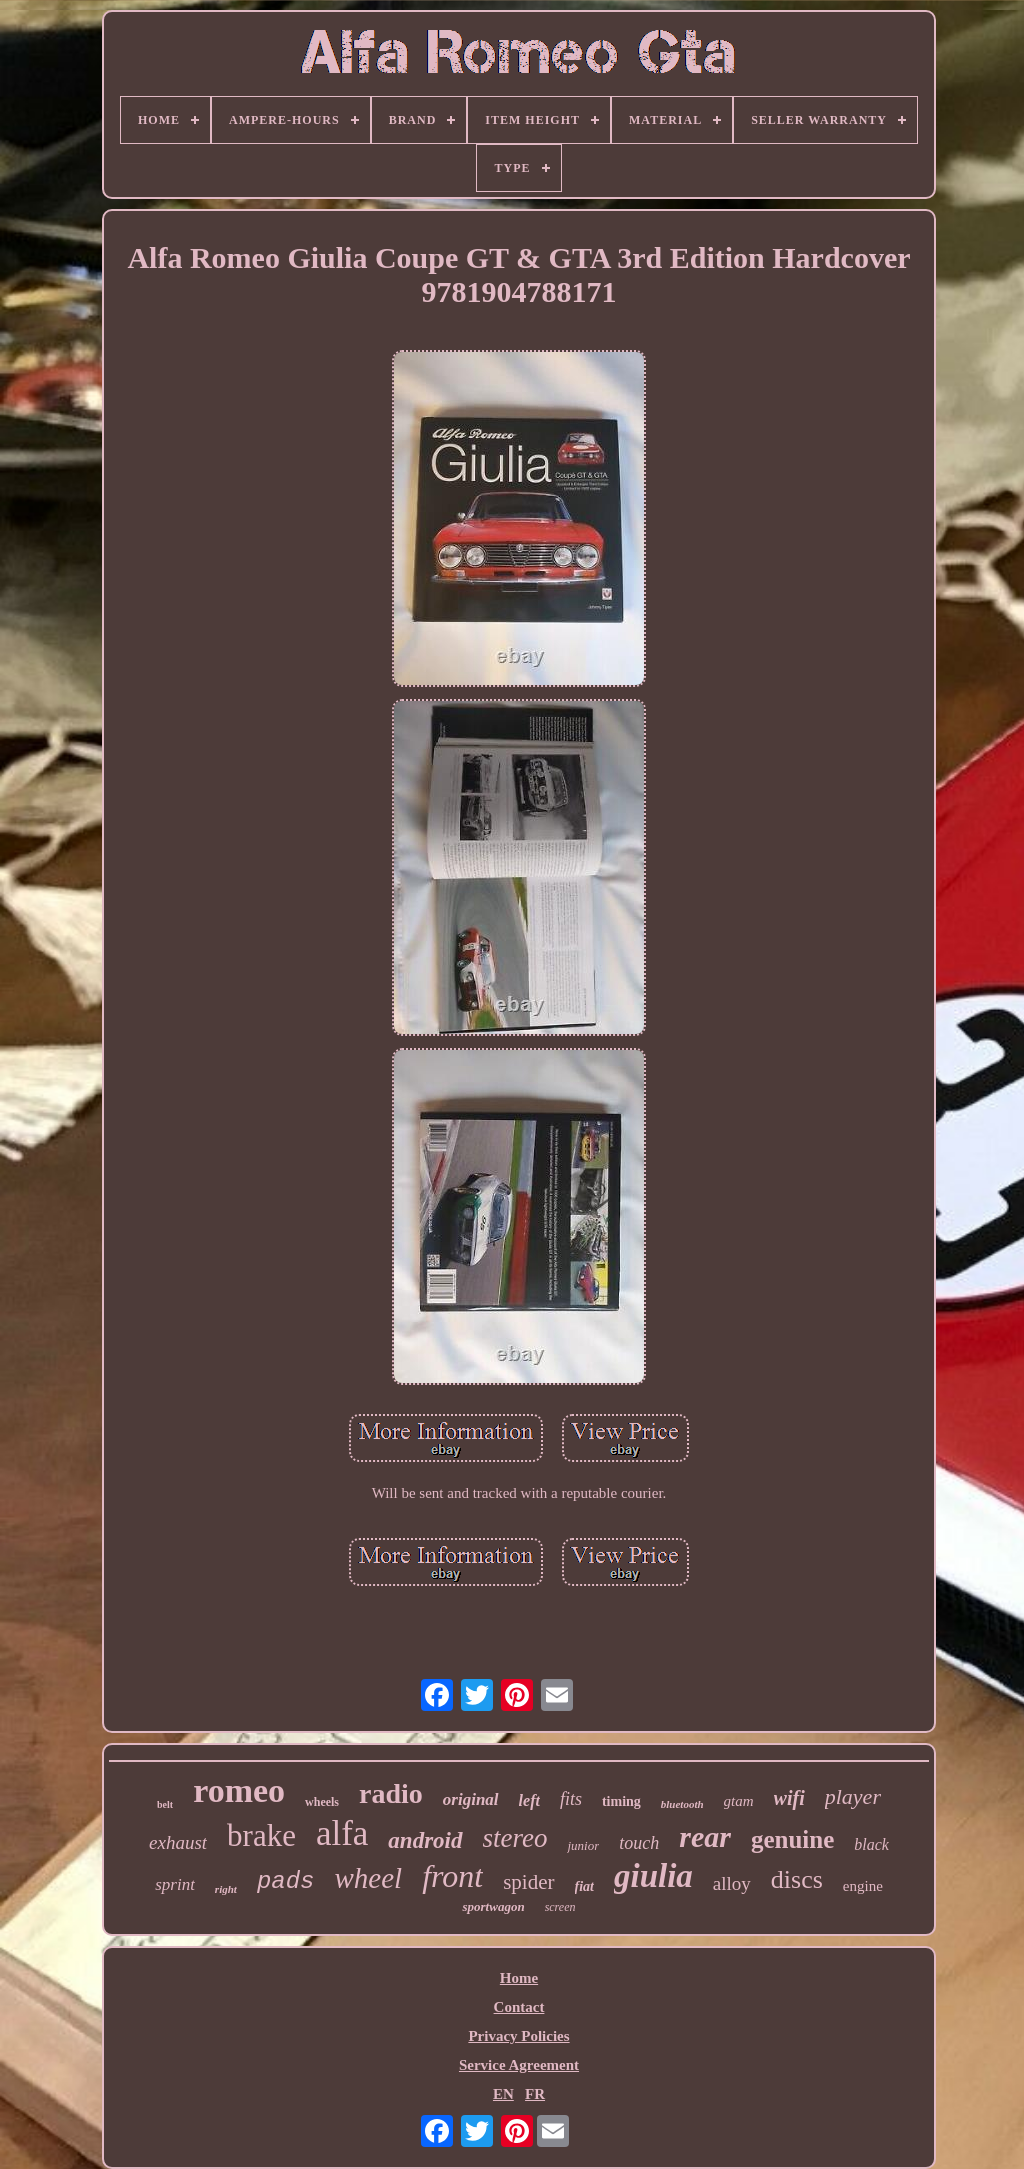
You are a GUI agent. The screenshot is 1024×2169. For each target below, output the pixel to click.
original (471, 1799)
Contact (519, 2007)
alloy (732, 1883)
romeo (239, 1790)
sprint (175, 1884)
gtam (739, 1801)
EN (503, 2094)
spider (528, 1882)
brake (261, 1835)
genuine (792, 1839)
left (529, 1800)
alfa (342, 1833)
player (853, 1796)
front (452, 1876)
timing (621, 1801)
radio (391, 1793)
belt (165, 1804)
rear (705, 1836)
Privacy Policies (518, 2036)
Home (519, 1978)
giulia (653, 1876)
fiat (584, 1886)
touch (639, 1843)
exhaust (178, 1842)
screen (560, 1907)
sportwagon (493, 1906)
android (425, 1840)
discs (797, 1879)
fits (571, 1799)
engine (863, 1886)
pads (286, 1881)
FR (535, 2094)
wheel (368, 1878)
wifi (789, 1798)
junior (583, 1845)
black (871, 1844)
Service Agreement (519, 2065)
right (226, 1889)
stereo (515, 1838)
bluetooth (682, 1804)
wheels (322, 1802)
